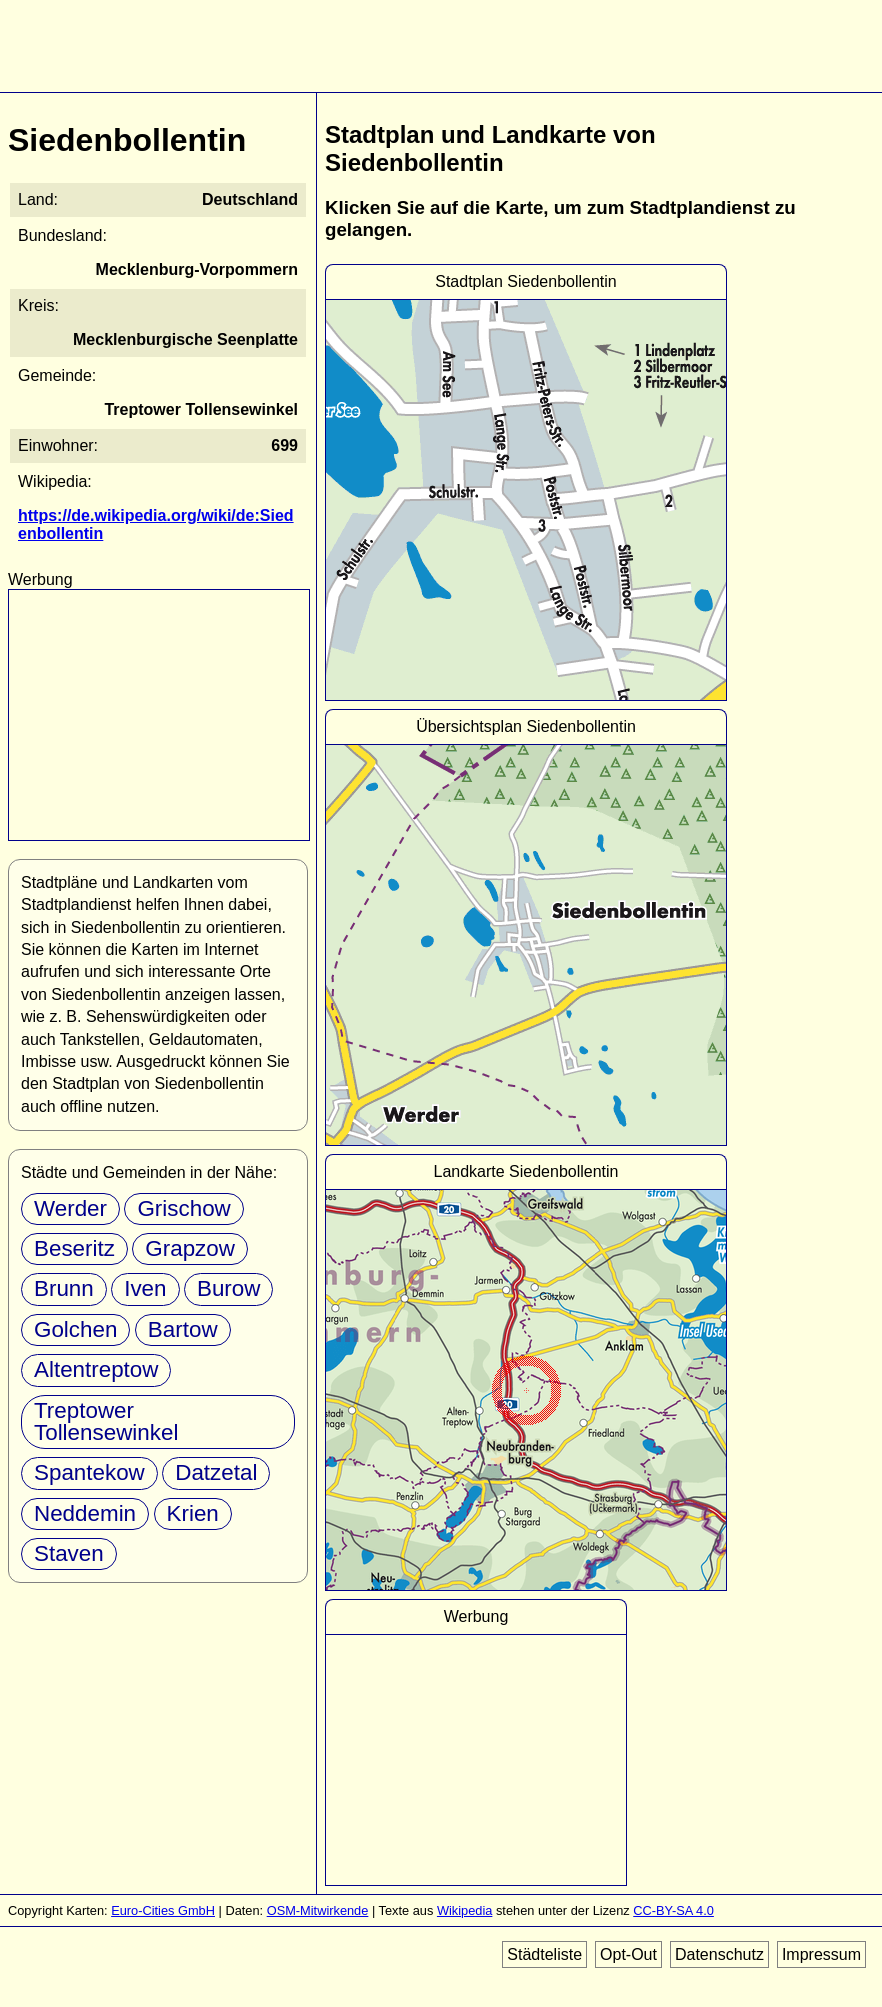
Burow (228, 1288)
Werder (70, 1208)
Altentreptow (96, 1369)
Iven (145, 1288)
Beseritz (74, 1248)
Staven (69, 1553)
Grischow (183, 1208)
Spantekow (89, 1472)
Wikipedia (464, 1910)
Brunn (64, 1288)
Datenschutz (719, 1954)
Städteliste (544, 1954)
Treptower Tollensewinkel (106, 1421)
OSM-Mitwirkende (318, 1910)
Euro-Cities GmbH (163, 1910)
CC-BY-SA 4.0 (673, 1910)
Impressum (821, 1954)
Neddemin (85, 1513)
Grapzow (190, 1248)
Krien (193, 1513)
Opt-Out (628, 1954)
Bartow (183, 1329)
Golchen (75, 1329)
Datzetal (216, 1472)
